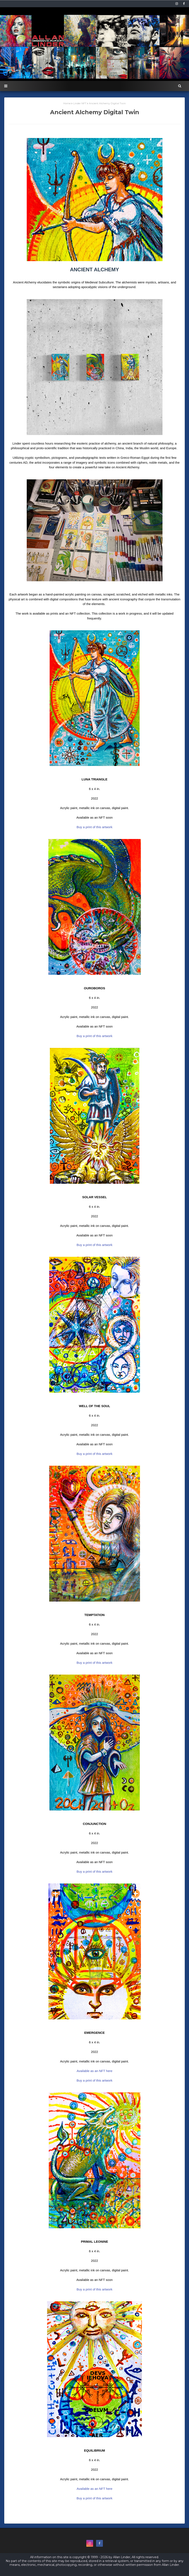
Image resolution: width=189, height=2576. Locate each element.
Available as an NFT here (94, 2071)
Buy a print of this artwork (94, 827)
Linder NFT (79, 103)
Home (67, 103)
